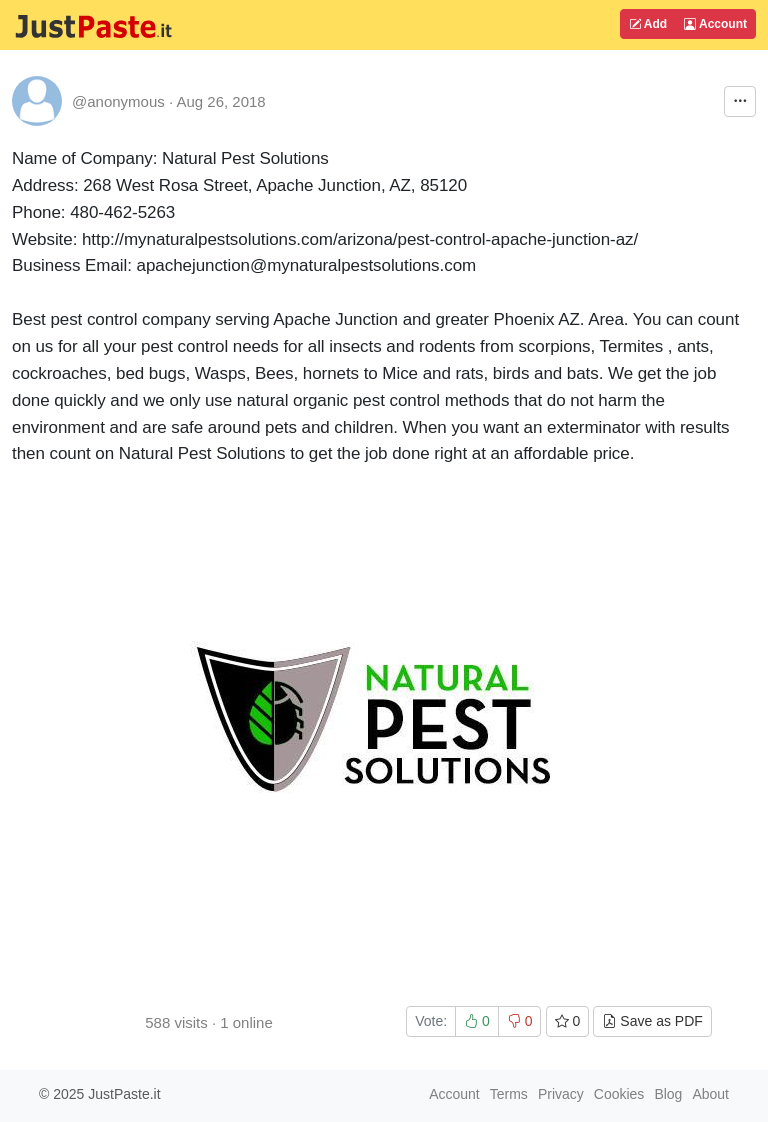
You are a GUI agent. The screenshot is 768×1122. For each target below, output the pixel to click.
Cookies (619, 1094)
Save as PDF (652, 1021)
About (710, 1094)
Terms (509, 1094)
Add (648, 24)
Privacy (561, 1094)
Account (715, 24)
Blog (668, 1094)
